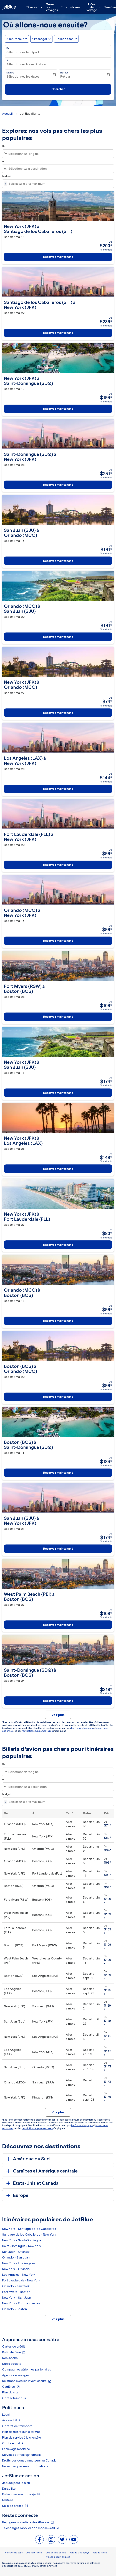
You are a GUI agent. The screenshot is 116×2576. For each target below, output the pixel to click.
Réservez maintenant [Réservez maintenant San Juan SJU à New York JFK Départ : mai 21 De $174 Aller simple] (58, 1548)
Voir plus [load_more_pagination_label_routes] (58, 2319)
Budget (6, 176)
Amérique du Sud (27, 2159)
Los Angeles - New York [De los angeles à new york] (18, 2274)
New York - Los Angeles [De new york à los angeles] (18, 2263)
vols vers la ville (34, 2552)
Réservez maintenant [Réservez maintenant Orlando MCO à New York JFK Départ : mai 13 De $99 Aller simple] (58, 940)
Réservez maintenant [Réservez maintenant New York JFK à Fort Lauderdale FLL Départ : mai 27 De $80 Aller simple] (58, 1245)
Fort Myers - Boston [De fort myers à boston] (16, 2292)
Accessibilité (11, 2420)
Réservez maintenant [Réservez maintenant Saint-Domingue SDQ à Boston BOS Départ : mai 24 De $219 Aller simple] (58, 1701)
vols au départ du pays (58, 2557)
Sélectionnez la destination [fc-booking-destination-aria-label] (26, 64)
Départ (10, 72)
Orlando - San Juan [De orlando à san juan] (16, 2257)
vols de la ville (100, 2552)
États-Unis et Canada (32, 2183)
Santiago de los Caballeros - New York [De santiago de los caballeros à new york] (29, 2234)
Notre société (11, 2363)
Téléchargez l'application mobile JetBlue (30, 2528)
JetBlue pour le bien (16, 2483)
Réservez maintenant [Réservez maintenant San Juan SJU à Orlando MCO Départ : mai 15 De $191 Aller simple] (58, 561)
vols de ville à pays (79, 2552)
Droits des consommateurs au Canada (29, 2460)
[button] (41, 39)
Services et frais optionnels (21, 2454)
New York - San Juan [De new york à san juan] (16, 2297)
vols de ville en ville (56, 2552)
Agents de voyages (15, 2375)
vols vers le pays (13, 2552)
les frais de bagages (82, 1728)
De (7, 48)
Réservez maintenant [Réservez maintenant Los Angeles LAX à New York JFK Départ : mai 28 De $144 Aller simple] (58, 789)
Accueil (7, 113)
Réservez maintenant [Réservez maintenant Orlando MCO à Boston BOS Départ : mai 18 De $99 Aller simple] (58, 1320)
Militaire (7, 2500)
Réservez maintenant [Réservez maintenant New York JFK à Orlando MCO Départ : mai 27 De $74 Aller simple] (58, 713)
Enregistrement (72, 7)
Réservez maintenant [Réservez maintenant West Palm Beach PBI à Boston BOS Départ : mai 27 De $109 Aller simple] (58, 1625)
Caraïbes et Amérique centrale (41, 2171)
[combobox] (60, 154)
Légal (6, 2414)
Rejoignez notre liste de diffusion (28, 2522)
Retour (64, 72)
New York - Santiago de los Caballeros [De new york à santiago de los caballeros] (29, 2229)
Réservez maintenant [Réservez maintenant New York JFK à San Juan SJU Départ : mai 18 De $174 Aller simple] (58, 1093)
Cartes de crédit (13, 2346)
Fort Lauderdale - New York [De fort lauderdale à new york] (21, 2280)
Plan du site (10, 2392)
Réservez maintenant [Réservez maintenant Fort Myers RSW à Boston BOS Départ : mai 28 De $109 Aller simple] (58, 1016)
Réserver (35, 7)
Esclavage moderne (16, 2449)
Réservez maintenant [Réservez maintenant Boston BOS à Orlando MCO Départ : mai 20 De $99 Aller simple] (58, 1396)
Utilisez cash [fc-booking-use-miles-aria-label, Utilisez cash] (65, 39)
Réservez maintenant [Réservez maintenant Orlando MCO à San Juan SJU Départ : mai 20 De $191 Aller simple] (58, 637)
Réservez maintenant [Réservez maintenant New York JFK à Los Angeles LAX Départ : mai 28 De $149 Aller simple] (58, 1169)
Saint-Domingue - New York (21, 2246)
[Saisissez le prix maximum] (59, 183)
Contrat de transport (17, 2426)
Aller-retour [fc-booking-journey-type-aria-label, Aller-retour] (15, 39)
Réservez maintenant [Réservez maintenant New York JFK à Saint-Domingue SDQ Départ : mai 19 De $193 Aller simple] (58, 408)
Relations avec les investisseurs (27, 2381)
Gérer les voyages (52, 7)
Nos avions (10, 2358)
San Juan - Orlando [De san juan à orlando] (16, 2251)
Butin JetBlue (14, 2352)
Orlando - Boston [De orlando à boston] (14, 2309)
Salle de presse (15, 2506)
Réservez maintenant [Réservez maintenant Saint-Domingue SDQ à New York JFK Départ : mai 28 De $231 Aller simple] (58, 484)
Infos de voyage (95, 7)
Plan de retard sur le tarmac (21, 2432)
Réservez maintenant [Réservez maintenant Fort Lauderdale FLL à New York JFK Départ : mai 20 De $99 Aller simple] (58, 864)
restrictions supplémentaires (37, 1731)
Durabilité (9, 2488)
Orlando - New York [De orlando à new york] (16, 2286)
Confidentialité (12, 2443)
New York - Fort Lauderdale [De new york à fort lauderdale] (21, 2303)
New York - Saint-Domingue (21, 2240)
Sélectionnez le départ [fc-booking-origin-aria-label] (22, 52)
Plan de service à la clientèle (21, 2437)
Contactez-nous (14, 2398)
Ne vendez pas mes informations (25, 2466)
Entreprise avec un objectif (21, 2494)
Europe (16, 2195)
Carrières (11, 2387)
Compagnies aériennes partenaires (26, 2369)
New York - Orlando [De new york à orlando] (16, 2269)
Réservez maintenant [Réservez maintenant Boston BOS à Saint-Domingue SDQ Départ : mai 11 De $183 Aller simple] (58, 1472)
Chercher (58, 89)
